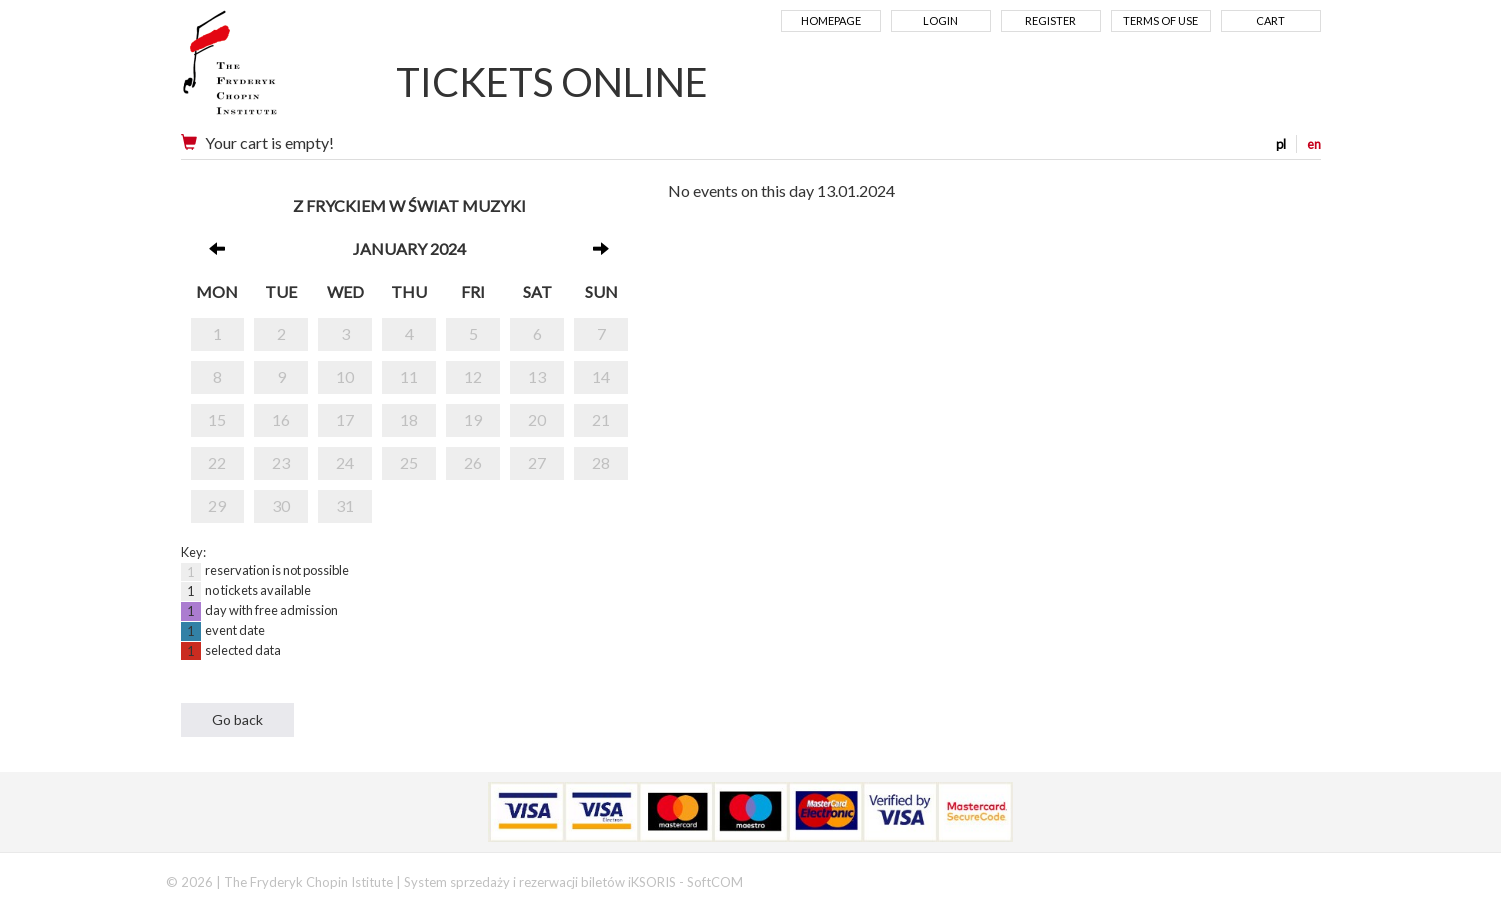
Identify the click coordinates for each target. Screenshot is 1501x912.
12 (473, 376)
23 (281, 462)
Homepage (831, 20)
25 (409, 462)
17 (345, 419)
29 (217, 505)
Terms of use (1160, 20)
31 (345, 505)
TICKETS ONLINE (552, 82)
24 (345, 462)
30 (281, 505)
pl (1281, 144)
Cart (1270, 20)
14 (601, 376)
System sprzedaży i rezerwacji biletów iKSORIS (540, 882)
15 (217, 419)
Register (1050, 20)
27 (537, 462)
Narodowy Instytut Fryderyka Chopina (268, 70)
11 (409, 376)
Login (940, 20)
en (1314, 144)
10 (345, 376)
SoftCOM (715, 882)
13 (537, 376)
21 (601, 419)
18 (409, 419)
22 (217, 462)
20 (537, 419)
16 (281, 419)
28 (601, 462)
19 (473, 419)
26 (473, 462)
